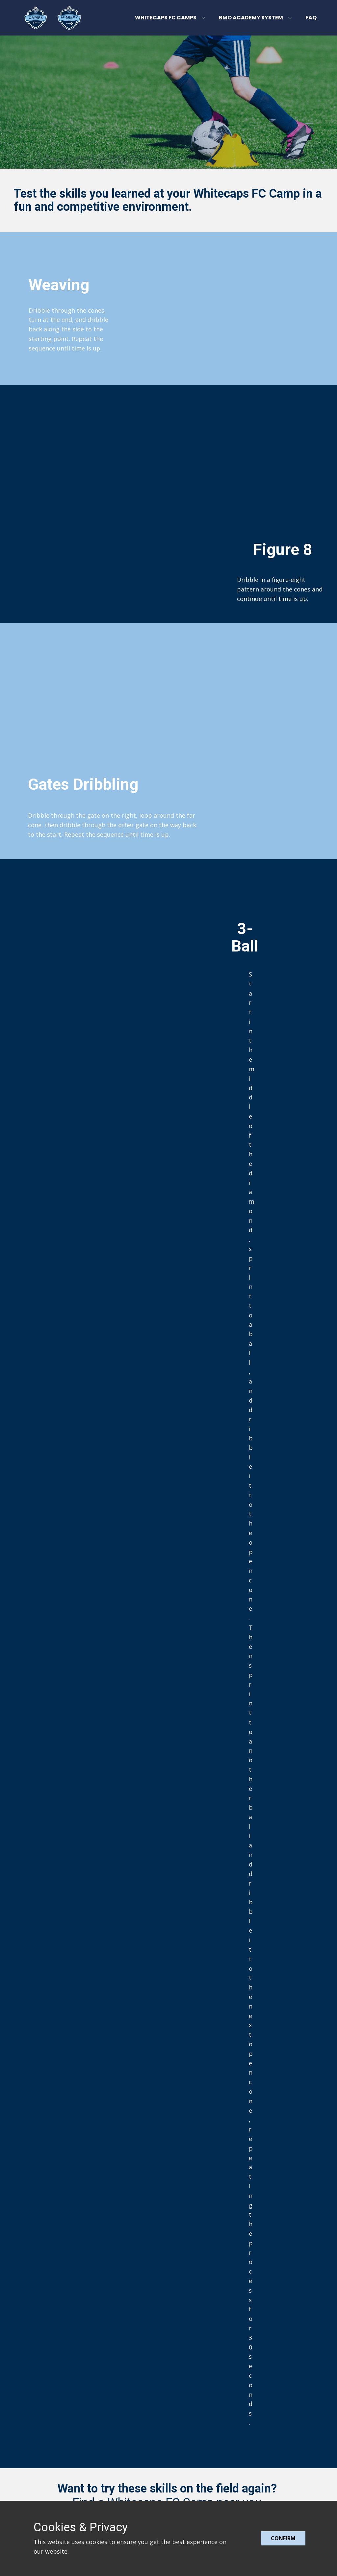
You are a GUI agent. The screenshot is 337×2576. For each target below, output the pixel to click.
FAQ (311, 17)
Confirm (283, 2538)
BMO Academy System (251, 17)
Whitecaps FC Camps (165, 17)
